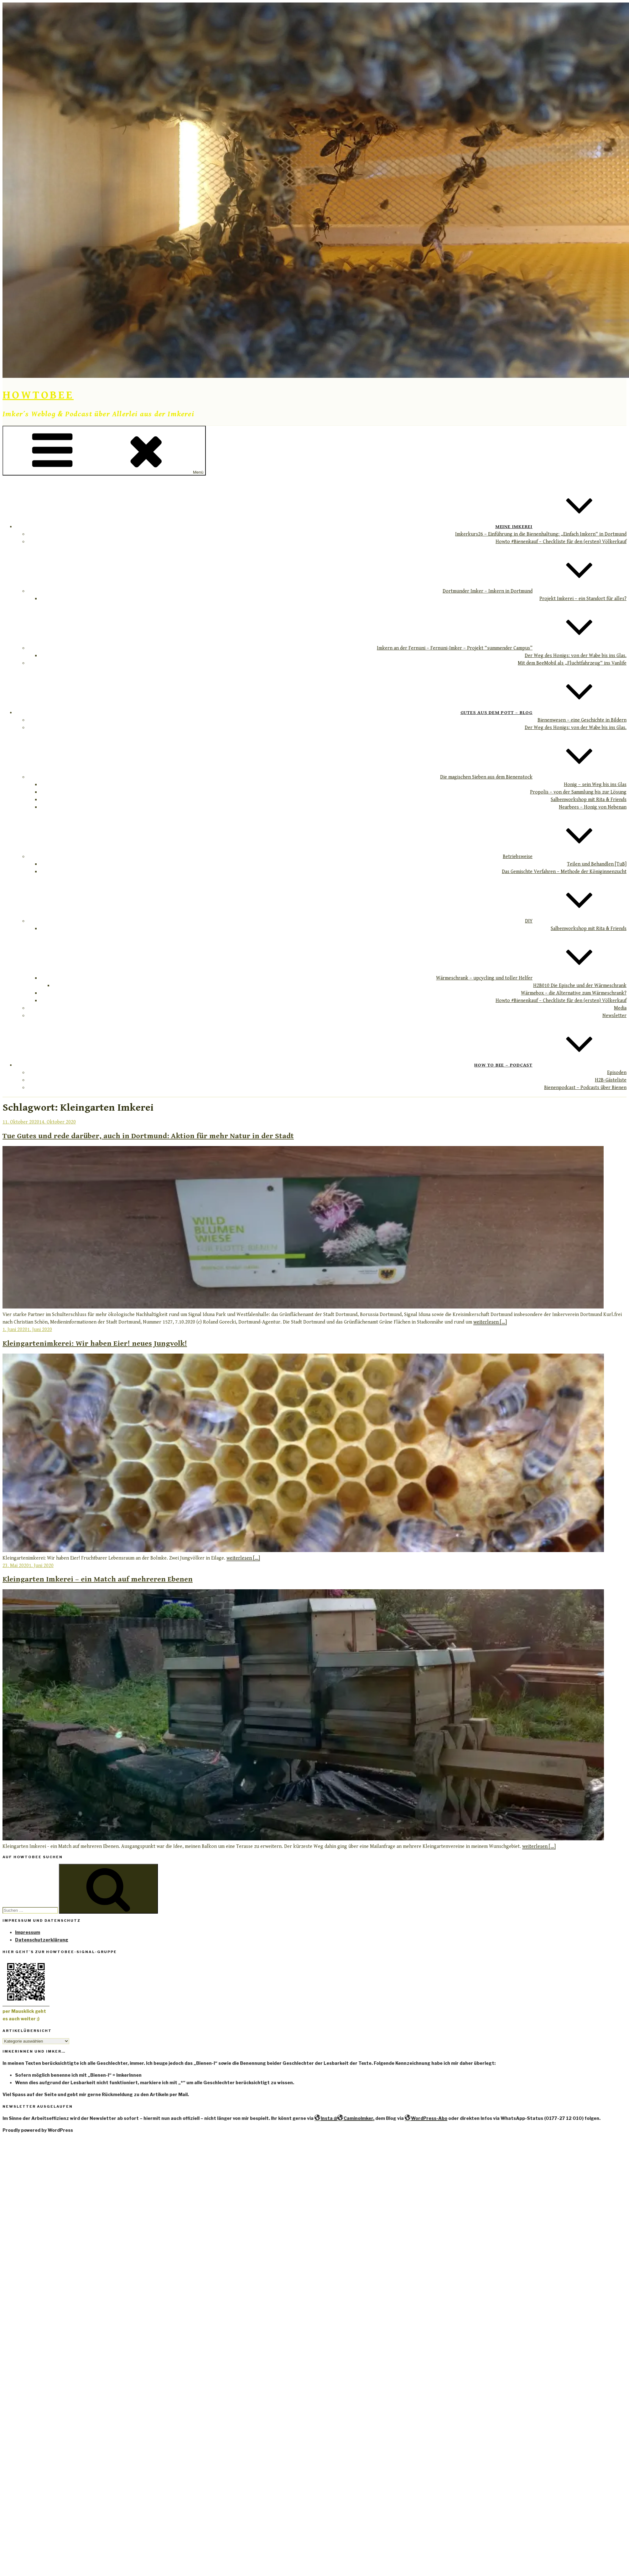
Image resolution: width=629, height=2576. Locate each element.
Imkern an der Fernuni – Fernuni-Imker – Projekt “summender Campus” (501, 648)
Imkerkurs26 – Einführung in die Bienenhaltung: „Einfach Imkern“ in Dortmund (540, 534)
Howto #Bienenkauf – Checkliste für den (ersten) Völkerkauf (561, 542)
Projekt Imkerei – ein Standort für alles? (582, 599)
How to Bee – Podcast (550, 1065)
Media (620, 1008)
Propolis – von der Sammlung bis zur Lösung (578, 792)
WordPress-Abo (426, 2118)
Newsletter (614, 1016)
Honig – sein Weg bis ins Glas (595, 785)
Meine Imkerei (560, 526)
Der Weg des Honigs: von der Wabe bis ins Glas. (575, 656)
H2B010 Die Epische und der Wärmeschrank (579, 986)
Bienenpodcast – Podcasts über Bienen (585, 1088)
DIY (575, 921)
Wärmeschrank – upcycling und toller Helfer (531, 978)
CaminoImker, (355, 2118)
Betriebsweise (564, 857)
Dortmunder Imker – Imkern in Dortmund (534, 591)
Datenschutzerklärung (41, 1939)
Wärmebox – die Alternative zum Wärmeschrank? (573, 993)
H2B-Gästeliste (610, 1080)
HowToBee (38, 395)
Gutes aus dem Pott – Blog (543, 712)
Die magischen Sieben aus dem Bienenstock (533, 777)
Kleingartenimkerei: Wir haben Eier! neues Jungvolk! (95, 1343)
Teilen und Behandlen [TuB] (596, 864)
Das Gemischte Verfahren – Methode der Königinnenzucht (564, 872)
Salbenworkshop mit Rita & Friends (588, 800)
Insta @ (325, 2118)
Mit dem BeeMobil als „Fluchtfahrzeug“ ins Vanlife (572, 663)
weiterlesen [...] (490, 1322)
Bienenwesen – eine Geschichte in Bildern (582, 720)
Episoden (616, 1073)
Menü (104, 451)
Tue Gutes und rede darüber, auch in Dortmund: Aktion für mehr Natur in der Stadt (148, 1136)
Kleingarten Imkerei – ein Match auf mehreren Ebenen (98, 1579)
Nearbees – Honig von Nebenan (592, 807)
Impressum (27, 1932)
